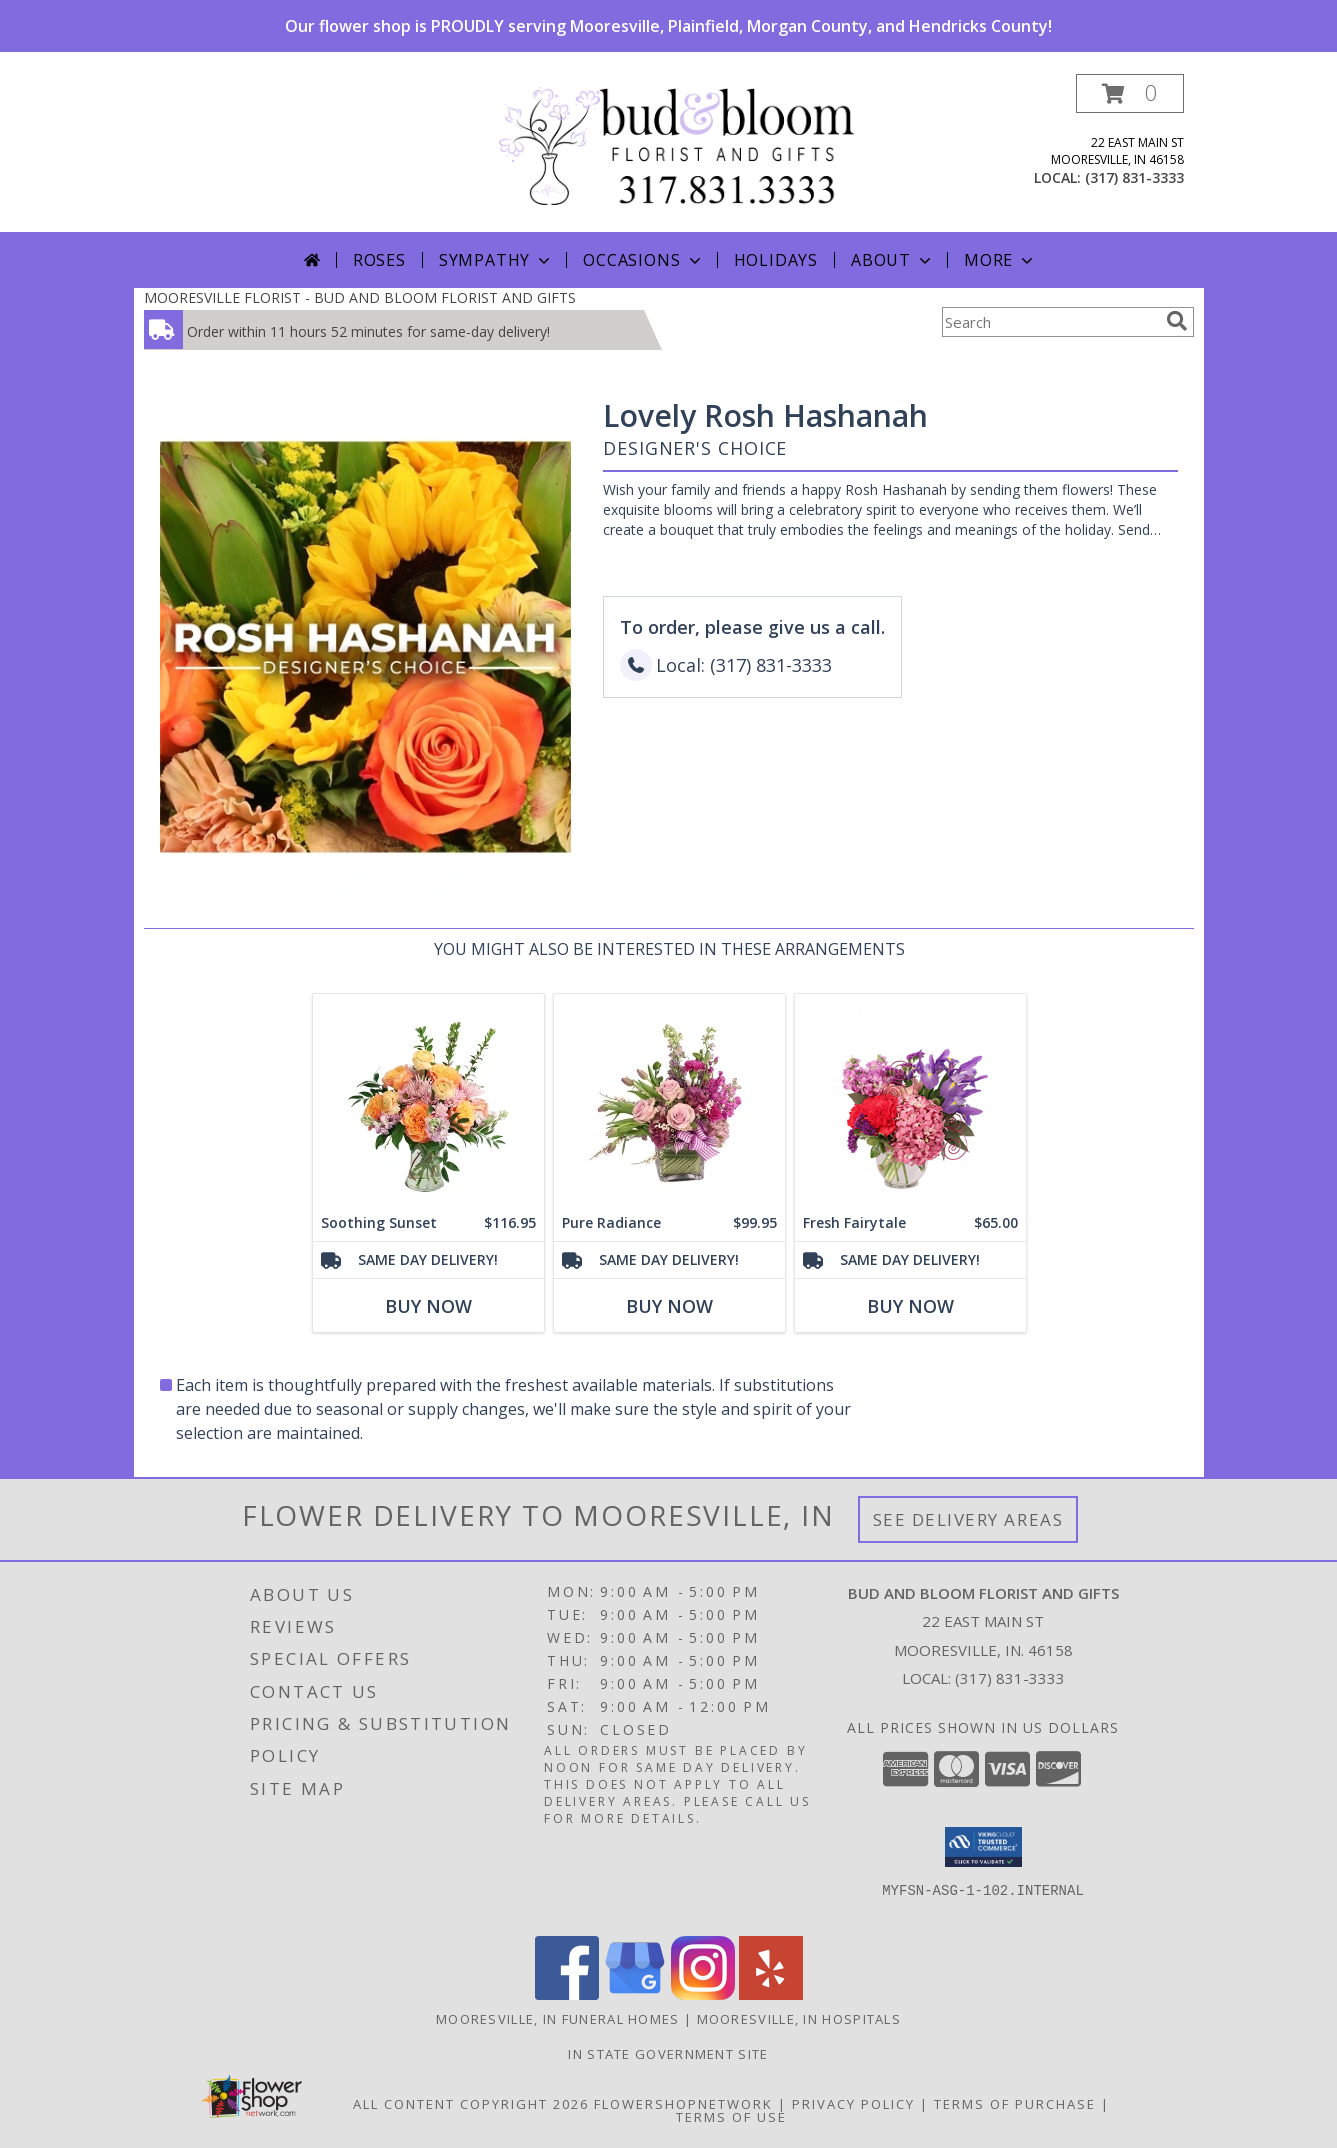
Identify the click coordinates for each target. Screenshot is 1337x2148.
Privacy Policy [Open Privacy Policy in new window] (853, 2104)
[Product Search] (1050, 322)
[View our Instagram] (703, 1994)
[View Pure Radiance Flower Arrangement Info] (668, 1099)
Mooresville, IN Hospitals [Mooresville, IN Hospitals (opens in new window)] (799, 2019)
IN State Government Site (668, 2054)
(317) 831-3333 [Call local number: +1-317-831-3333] (1134, 177)
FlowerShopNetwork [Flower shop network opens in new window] (683, 2104)
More (1000, 260)
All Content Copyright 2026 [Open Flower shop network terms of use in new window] (471, 2104)
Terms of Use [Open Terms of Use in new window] (731, 2117)
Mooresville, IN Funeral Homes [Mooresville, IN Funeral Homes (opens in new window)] (558, 2019)
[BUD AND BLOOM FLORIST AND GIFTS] (676, 144)
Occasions (643, 260)
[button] (1130, 93)
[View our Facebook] (567, 1994)
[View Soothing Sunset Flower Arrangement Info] (427, 1099)
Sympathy (496, 260)
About (893, 260)
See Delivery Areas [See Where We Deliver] (968, 1519)
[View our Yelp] (771, 1994)
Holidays (776, 260)
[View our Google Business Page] (635, 1994)
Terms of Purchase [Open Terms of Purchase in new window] (1015, 2104)
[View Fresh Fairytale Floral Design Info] (909, 1099)
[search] (1177, 321)
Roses (379, 260)
